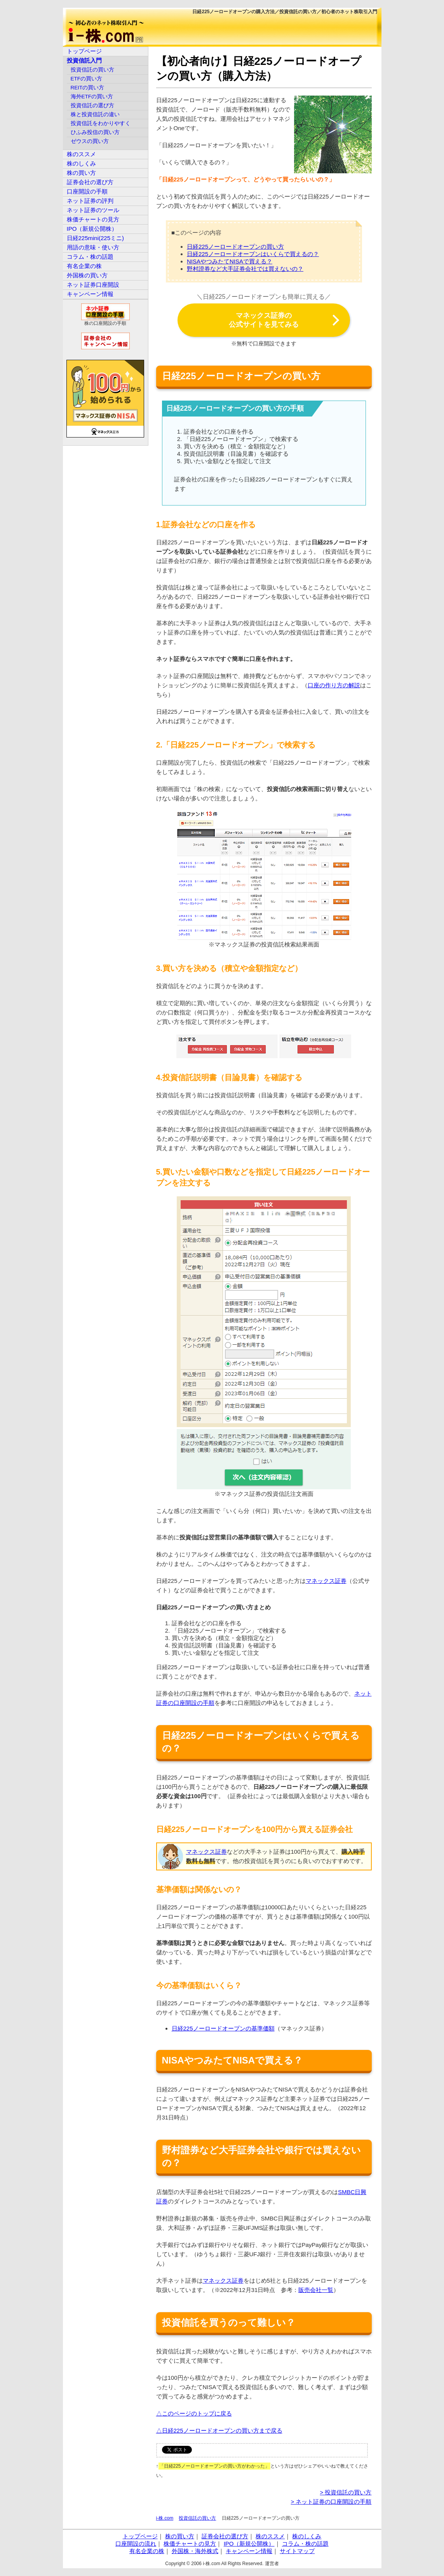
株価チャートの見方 (93, 219)
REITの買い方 (87, 88)
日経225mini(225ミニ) (95, 238)
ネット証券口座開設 (93, 284)
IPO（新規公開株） (92, 228)
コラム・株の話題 (90, 256)
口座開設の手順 (87, 191)
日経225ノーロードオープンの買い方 (235, 246)
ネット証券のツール (93, 210)
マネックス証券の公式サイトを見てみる (264, 320)
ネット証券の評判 (90, 200)
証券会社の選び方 (90, 182)
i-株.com (165, 2518)
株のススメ (81, 154)
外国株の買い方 (87, 275)
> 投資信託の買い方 (346, 2492)
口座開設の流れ (135, 2543)
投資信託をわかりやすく (101, 123)
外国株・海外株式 (195, 2551)
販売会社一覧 (315, 2290)
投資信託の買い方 (197, 2518)
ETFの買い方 (87, 79)
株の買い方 (81, 172)
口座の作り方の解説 (334, 685)
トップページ (84, 51)
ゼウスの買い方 (90, 141)
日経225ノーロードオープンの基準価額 (223, 2028)
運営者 (272, 2563)
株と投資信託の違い (95, 114)
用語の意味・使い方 (93, 247)
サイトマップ (297, 2551)
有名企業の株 (84, 266)
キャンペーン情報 (90, 294)
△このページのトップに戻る (194, 2413)
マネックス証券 (326, 1580)
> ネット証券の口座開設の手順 (331, 2501)
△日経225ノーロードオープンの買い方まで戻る (219, 2430)
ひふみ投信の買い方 (95, 132)
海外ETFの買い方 (92, 96)
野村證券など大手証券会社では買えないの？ (245, 268)
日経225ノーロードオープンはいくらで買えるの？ (253, 254)
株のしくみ (81, 163)
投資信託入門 (84, 60)
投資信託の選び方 (92, 105)
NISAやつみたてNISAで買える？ (229, 261)
